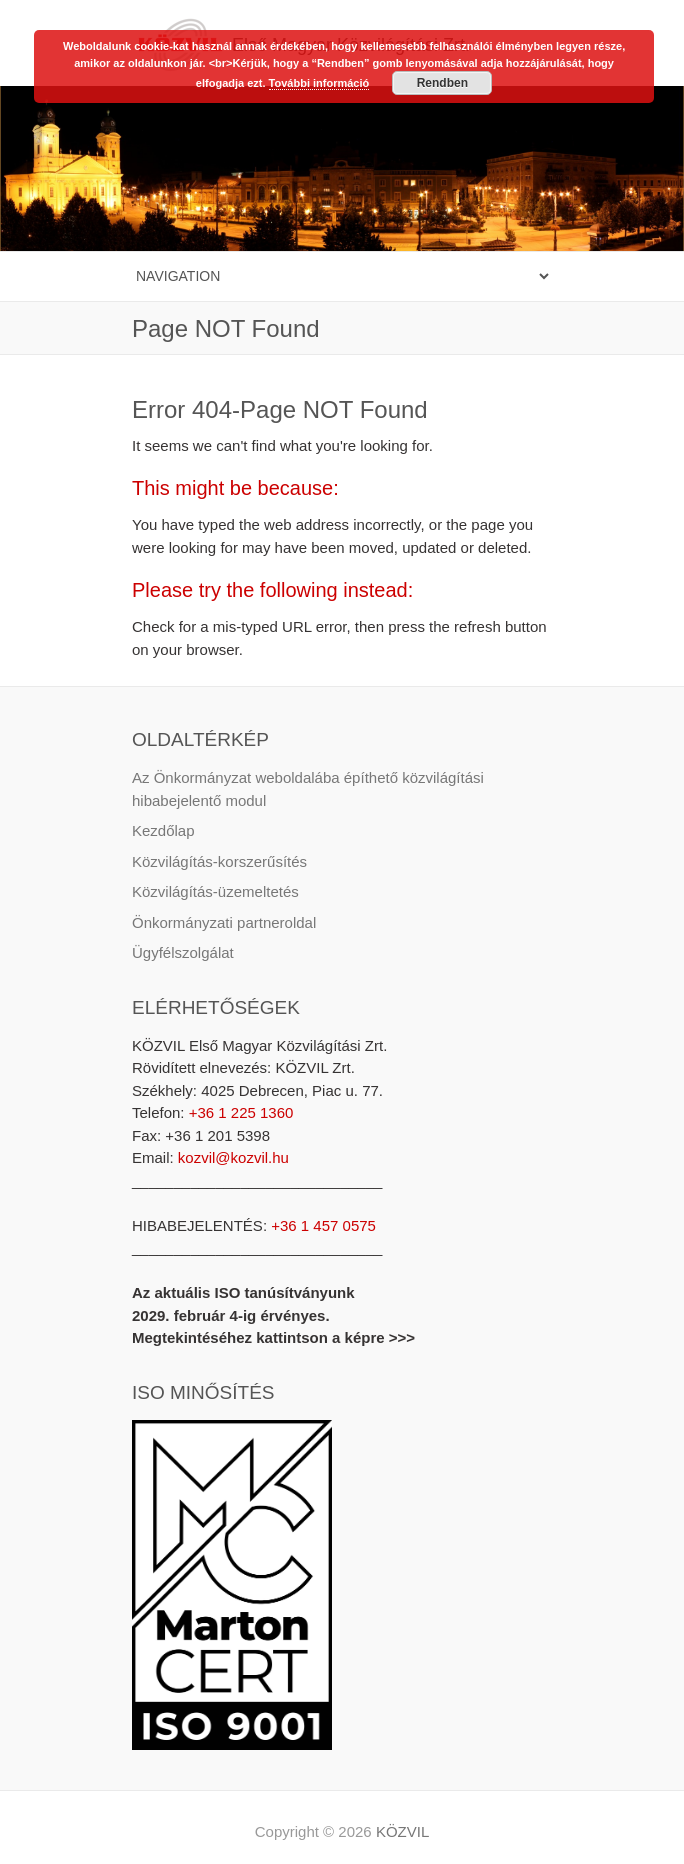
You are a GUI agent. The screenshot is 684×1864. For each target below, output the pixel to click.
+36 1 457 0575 (323, 1225)
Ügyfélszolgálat (183, 952)
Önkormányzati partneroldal (224, 922)
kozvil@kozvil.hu (233, 1157)
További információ (319, 83)
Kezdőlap (163, 830)
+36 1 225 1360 (239, 1112)
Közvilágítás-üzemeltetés (215, 891)
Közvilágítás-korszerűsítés (219, 861)
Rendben (442, 83)
